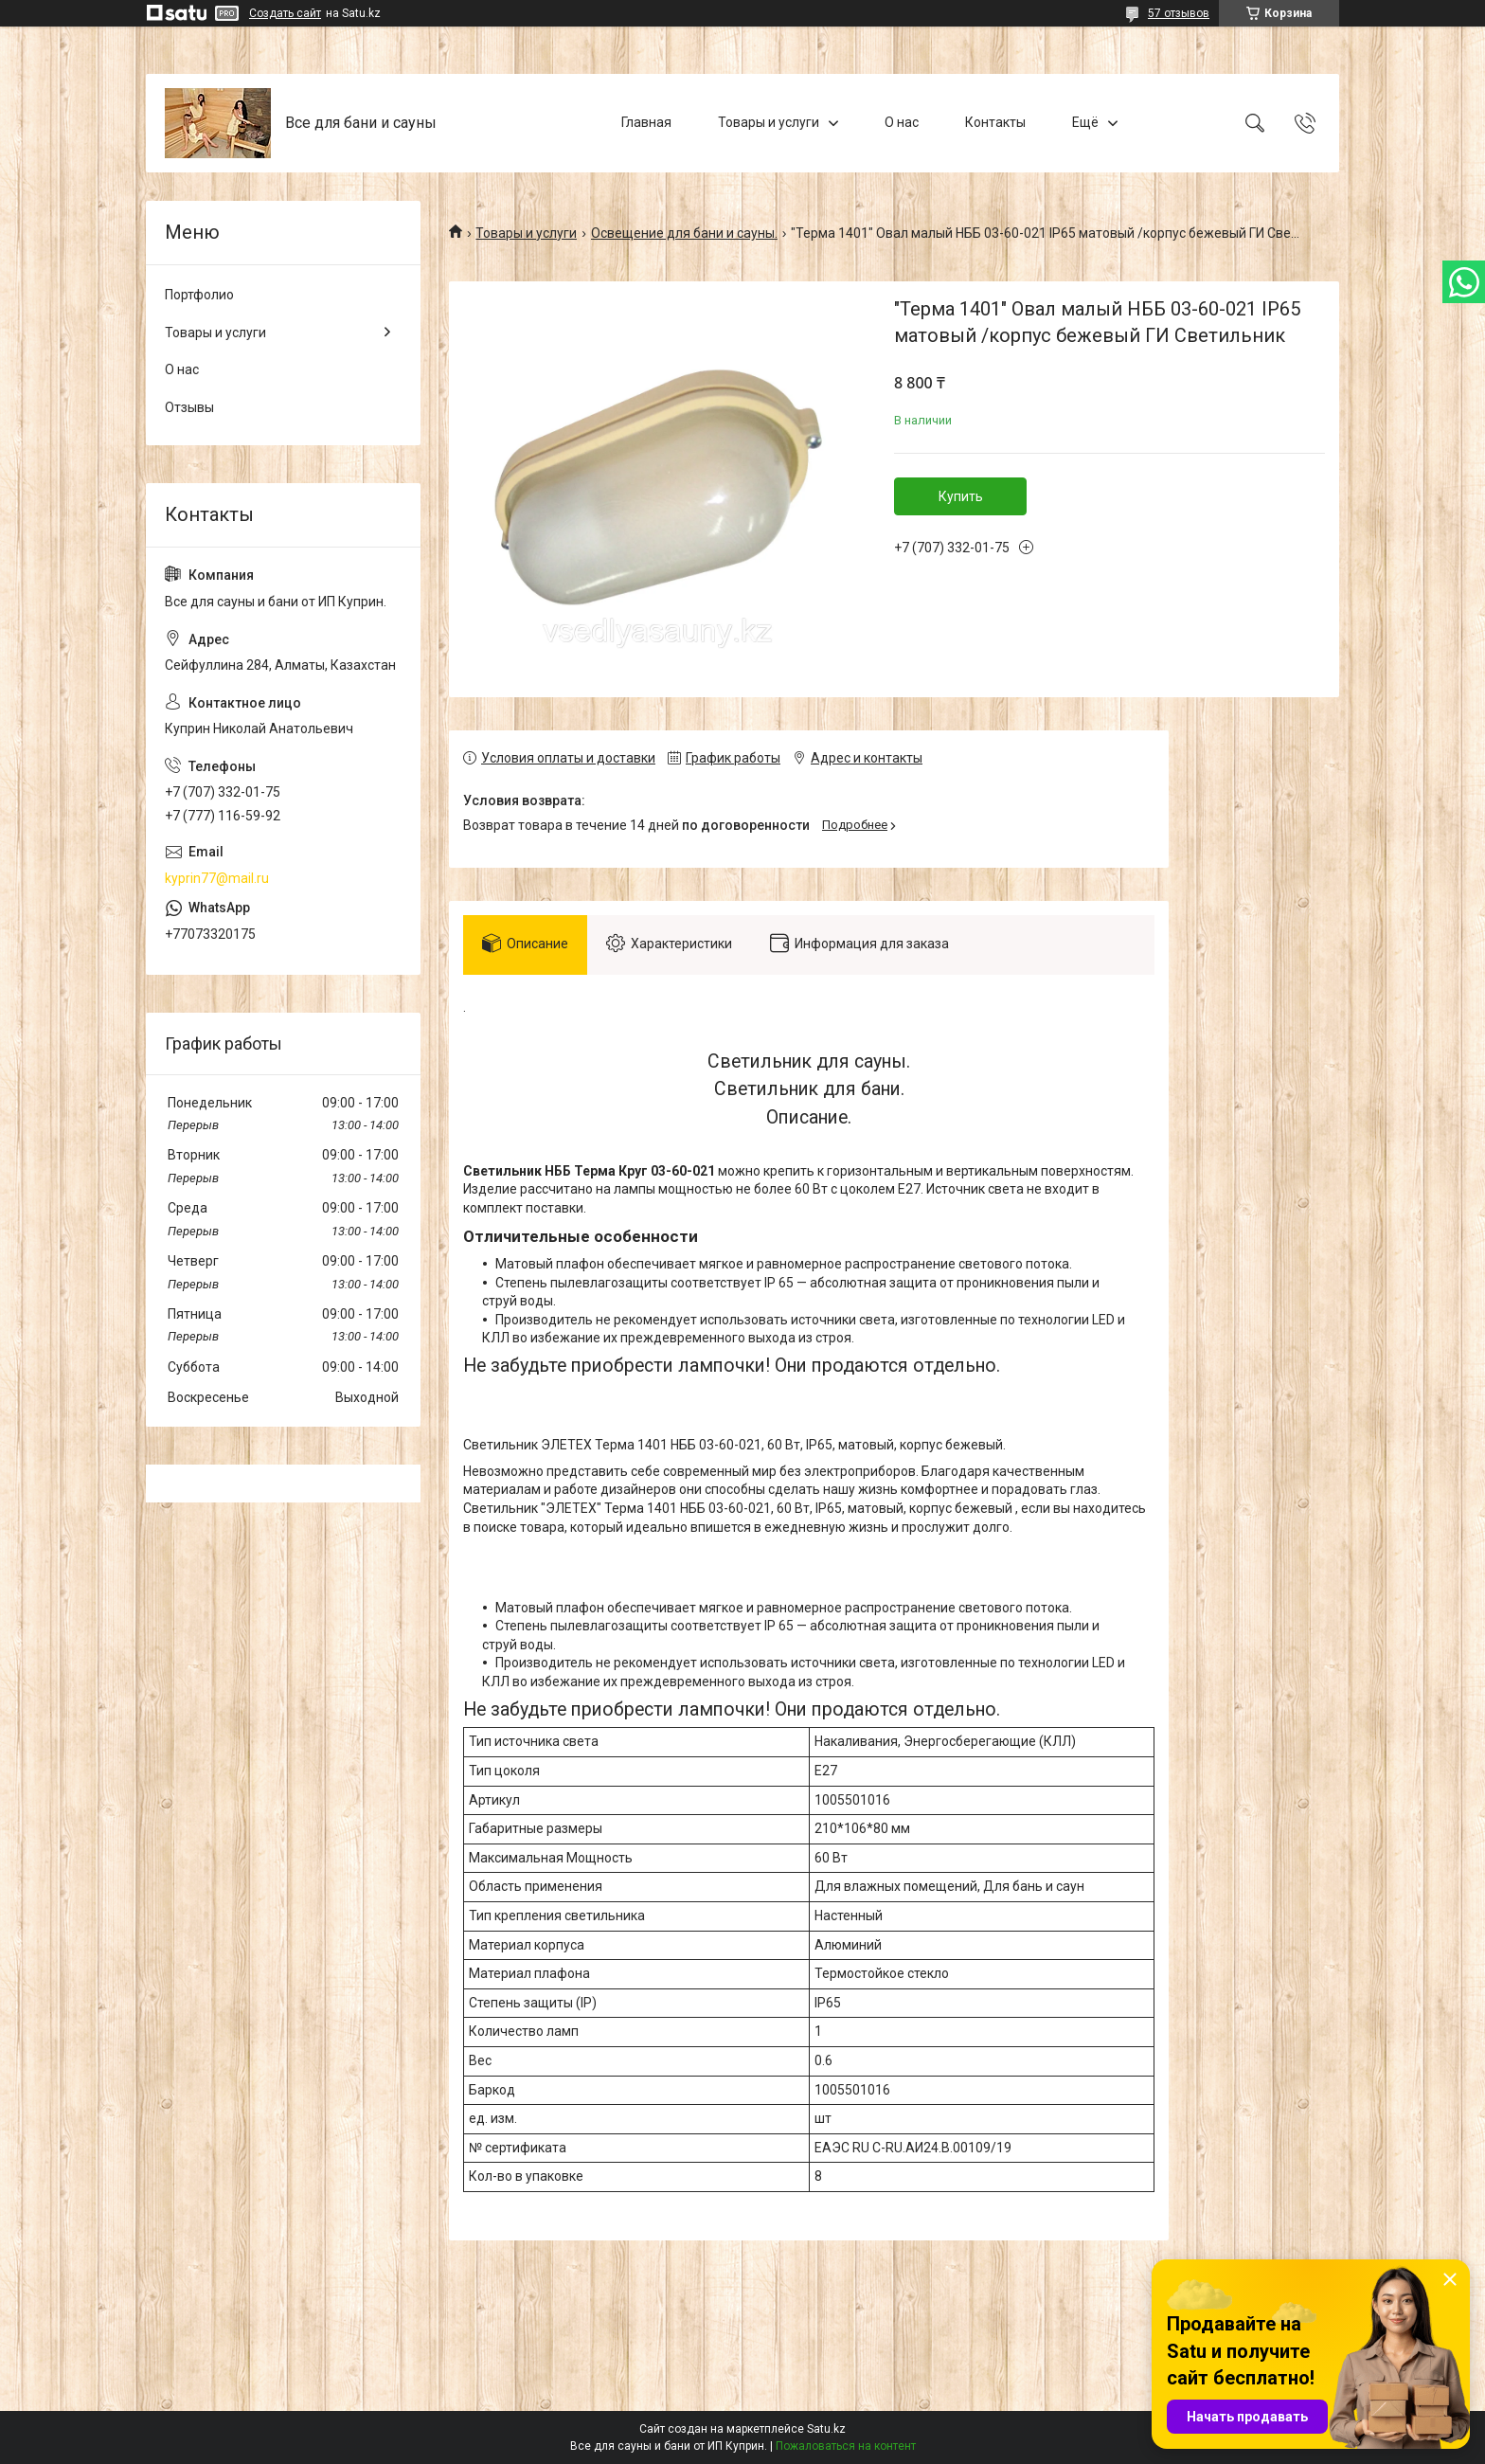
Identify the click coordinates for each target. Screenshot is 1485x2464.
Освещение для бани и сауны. (684, 233)
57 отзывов (1178, 13)
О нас (902, 122)
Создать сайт (285, 13)
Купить (961, 496)
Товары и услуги (768, 122)
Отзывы (189, 407)
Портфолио (199, 294)
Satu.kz (826, 2429)
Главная (646, 122)
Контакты (995, 122)
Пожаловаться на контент (846, 2446)
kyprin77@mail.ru (217, 878)
